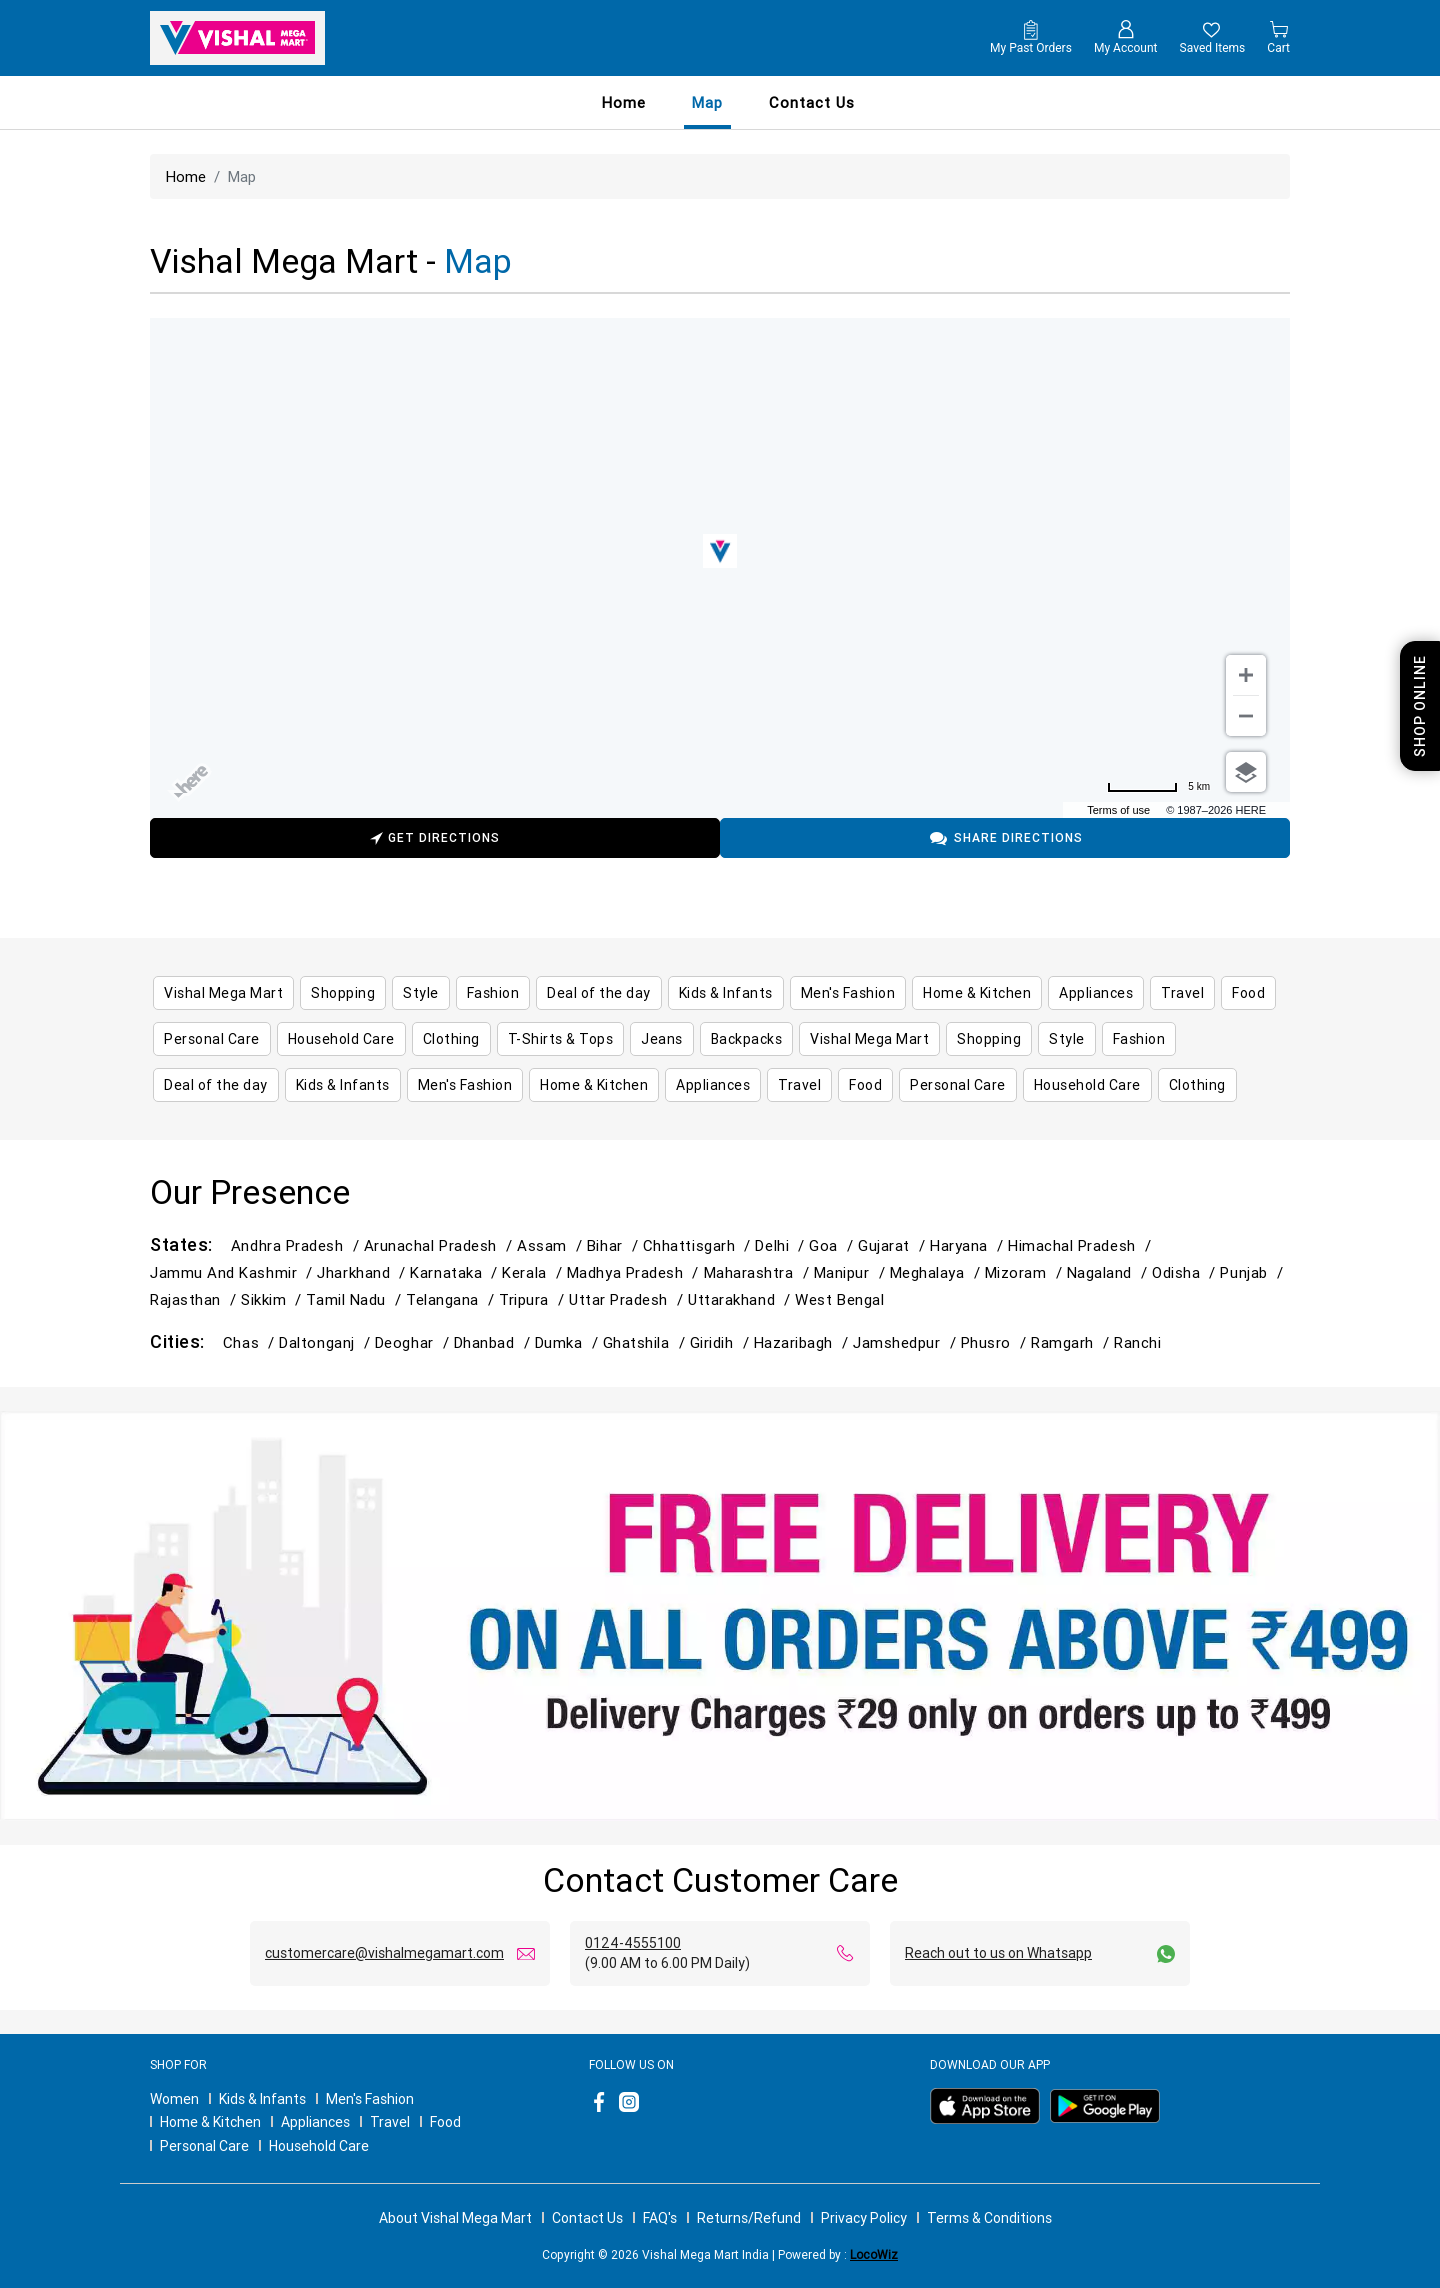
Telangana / (452, 1299)
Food (445, 2122)
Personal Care (204, 2146)
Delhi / (782, 1245)
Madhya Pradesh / (635, 1272)
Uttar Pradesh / (628, 1299)
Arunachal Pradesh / (440, 1245)
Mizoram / (1026, 1272)
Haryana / (969, 1245)
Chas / (251, 1342)
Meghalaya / (937, 1272)
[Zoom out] (1246, 716)
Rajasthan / (195, 1299)
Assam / (552, 1245)
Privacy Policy (864, 2218)
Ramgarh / (1072, 1342)
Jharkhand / (363, 1272)
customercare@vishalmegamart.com (384, 1953)
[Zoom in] (1246, 675)
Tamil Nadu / (356, 1299)
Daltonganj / (327, 1342)
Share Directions (1005, 838)
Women (174, 2099)
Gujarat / (894, 1245)
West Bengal (839, 1299)
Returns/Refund (749, 2218)
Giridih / (722, 1342)
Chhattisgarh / (699, 1245)
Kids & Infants (262, 2099)
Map (707, 102)
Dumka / (569, 1342)
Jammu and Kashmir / (233, 1272)
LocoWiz (874, 2254)
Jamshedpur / (907, 1342)
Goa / (833, 1245)
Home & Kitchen (210, 2122)
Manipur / (852, 1272)
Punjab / (1253, 1272)
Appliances (315, 2122)
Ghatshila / (646, 1342)
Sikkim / (273, 1299)
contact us (812, 102)
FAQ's (660, 2218)
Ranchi (1137, 1342)
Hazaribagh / (804, 1342)
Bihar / (615, 1245)
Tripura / (534, 1299)
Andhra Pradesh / (297, 1245)
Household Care (319, 2146)
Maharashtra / (759, 1272)
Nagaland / (1109, 1272)
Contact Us (587, 2218)
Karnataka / (456, 1272)
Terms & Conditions (989, 2218)
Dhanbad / (494, 1342)
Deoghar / (414, 1342)
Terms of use (1118, 810)
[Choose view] (1246, 772)
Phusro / (996, 1342)
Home (624, 102)
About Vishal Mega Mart (455, 2218)
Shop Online (1420, 706)
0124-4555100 (633, 1943)
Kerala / (534, 1272)
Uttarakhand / (741, 1299)
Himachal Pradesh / (1082, 1245)
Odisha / (1186, 1272)
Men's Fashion (370, 2099)
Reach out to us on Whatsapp (998, 1953)
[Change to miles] (1158, 787)
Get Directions (435, 840)
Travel (390, 2122)
